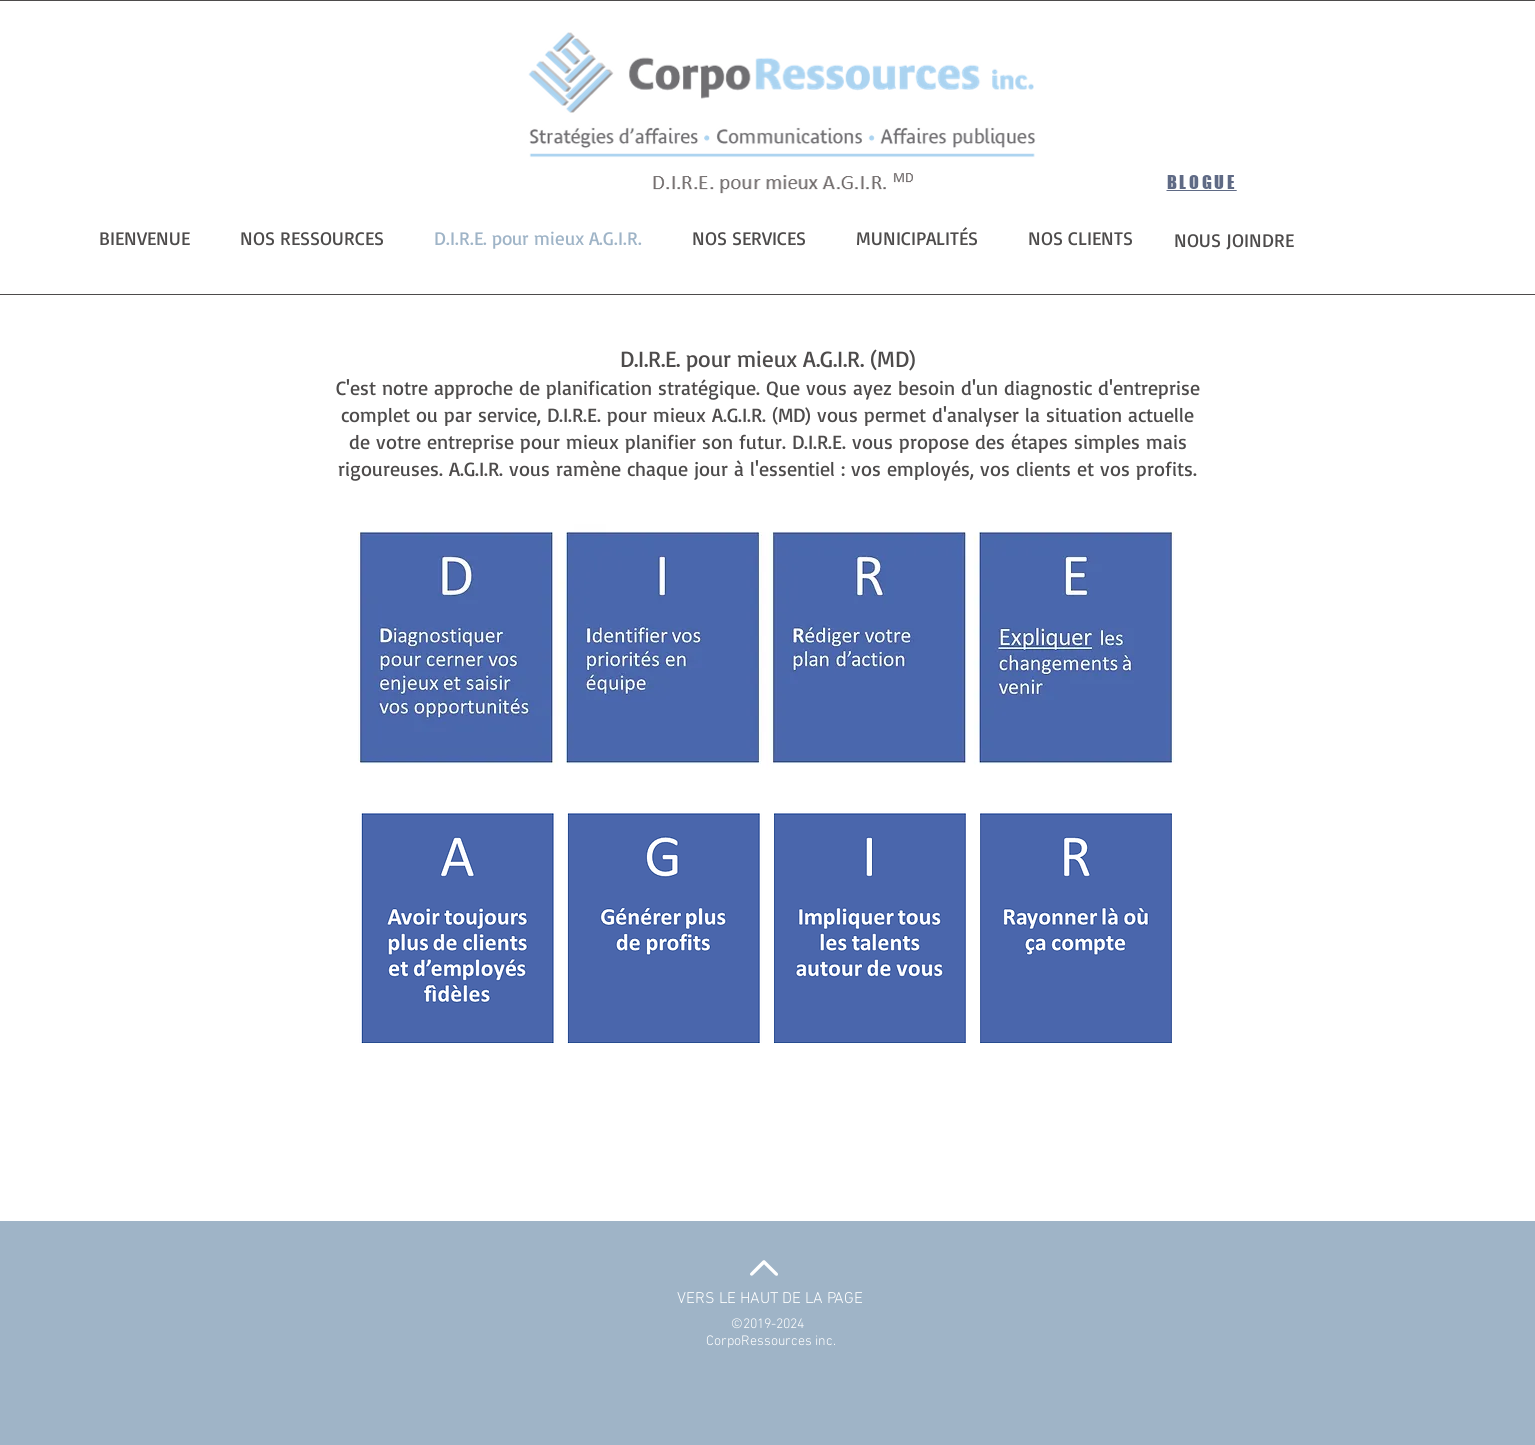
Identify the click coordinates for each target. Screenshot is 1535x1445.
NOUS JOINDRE (1234, 240)
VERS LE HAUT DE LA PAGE (770, 1299)
